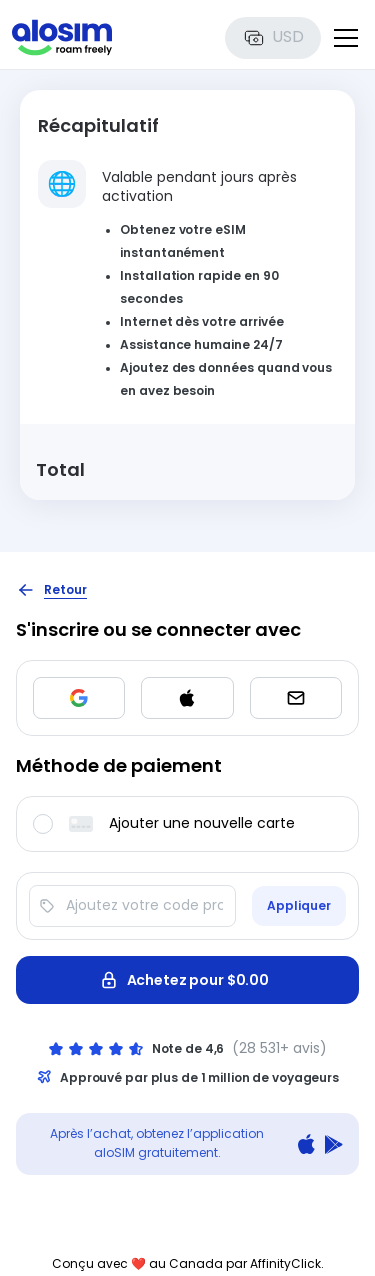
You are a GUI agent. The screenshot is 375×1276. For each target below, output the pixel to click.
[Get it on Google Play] (334, 1144)
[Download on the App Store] (306, 1144)
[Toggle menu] (346, 38)
